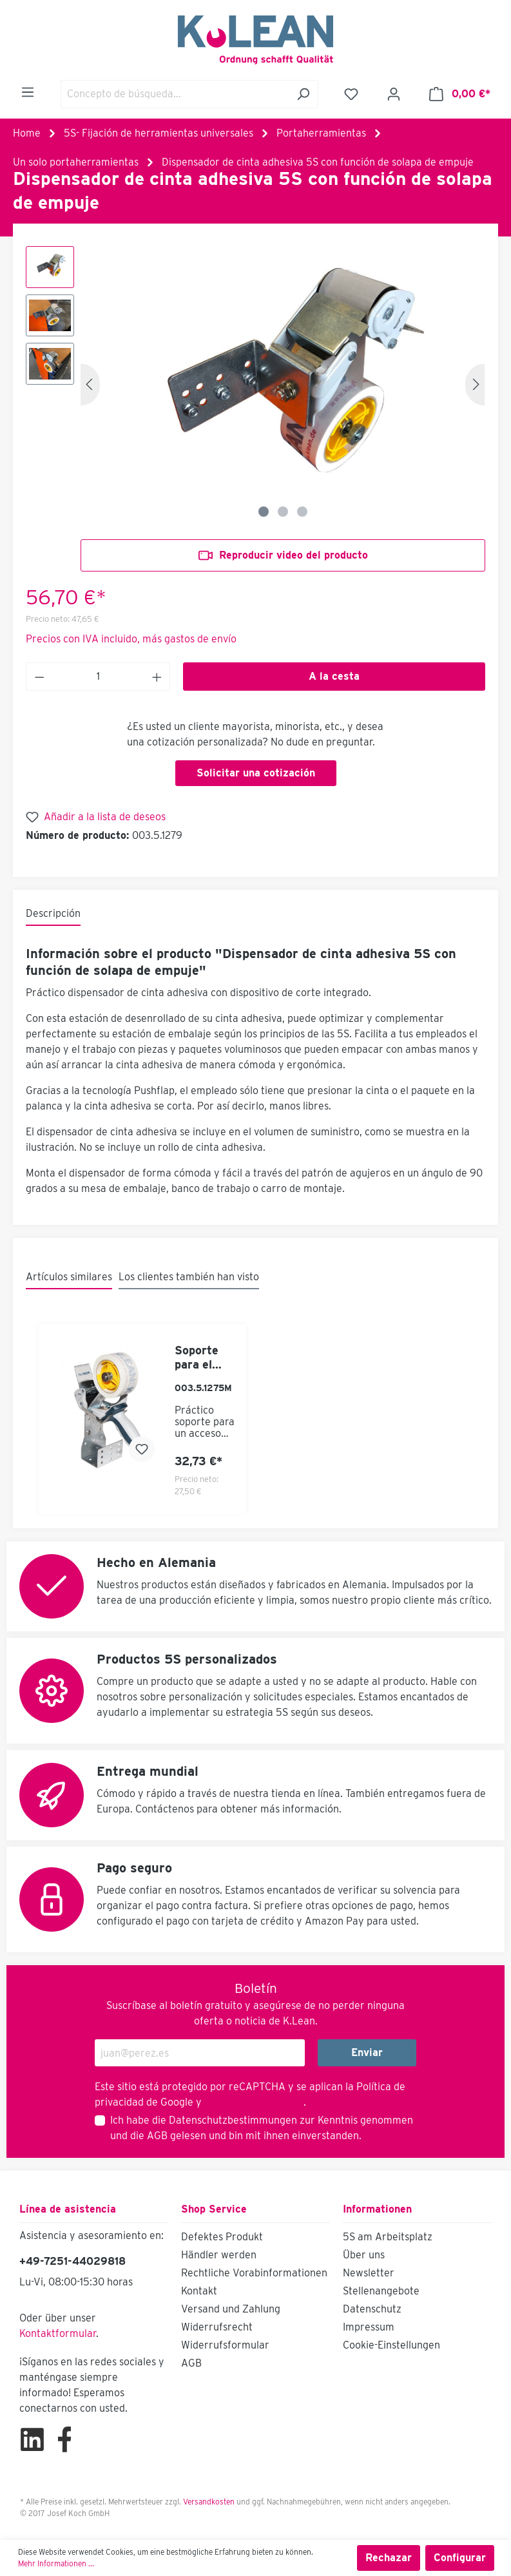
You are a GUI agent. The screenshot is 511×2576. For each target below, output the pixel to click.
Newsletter (368, 2273)
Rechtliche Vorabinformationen (254, 2273)
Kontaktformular (57, 2333)
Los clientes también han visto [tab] (189, 1277)
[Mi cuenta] (394, 94)
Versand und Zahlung (230, 2309)
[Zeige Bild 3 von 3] (302, 511)
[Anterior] (90, 384)
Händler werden (218, 2255)
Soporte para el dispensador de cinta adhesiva (204, 1357)
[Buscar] (303, 94)
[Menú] (28, 92)
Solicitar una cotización (256, 773)
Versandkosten (209, 2501)
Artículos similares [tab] (69, 1277)
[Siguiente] (475, 384)
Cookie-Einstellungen (391, 2345)
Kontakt (199, 2291)
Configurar (460, 2558)
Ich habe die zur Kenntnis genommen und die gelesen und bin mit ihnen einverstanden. (261, 2128)
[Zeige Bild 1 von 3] (263, 511)
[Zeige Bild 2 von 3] (283, 511)
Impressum (368, 2327)
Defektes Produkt (222, 2237)
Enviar (367, 2052)
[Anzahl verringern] (39, 676)
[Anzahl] (98, 676)
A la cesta (334, 676)
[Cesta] (459, 94)
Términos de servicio (252, 2102)
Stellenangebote (381, 2291)
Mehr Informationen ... (56, 2563)
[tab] (53, 914)
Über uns (364, 2255)
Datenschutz (372, 2309)
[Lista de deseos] (351, 94)
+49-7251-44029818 (72, 2261)
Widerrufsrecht (217, 2327)
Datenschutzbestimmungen (233, 2120)
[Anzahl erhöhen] (157, 676)
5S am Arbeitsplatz (387, 2237)
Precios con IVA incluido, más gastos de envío (131, 639)
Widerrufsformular (225, 2345)
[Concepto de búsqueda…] (175, 94)
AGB (157, 2135)
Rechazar (388, 2558)
